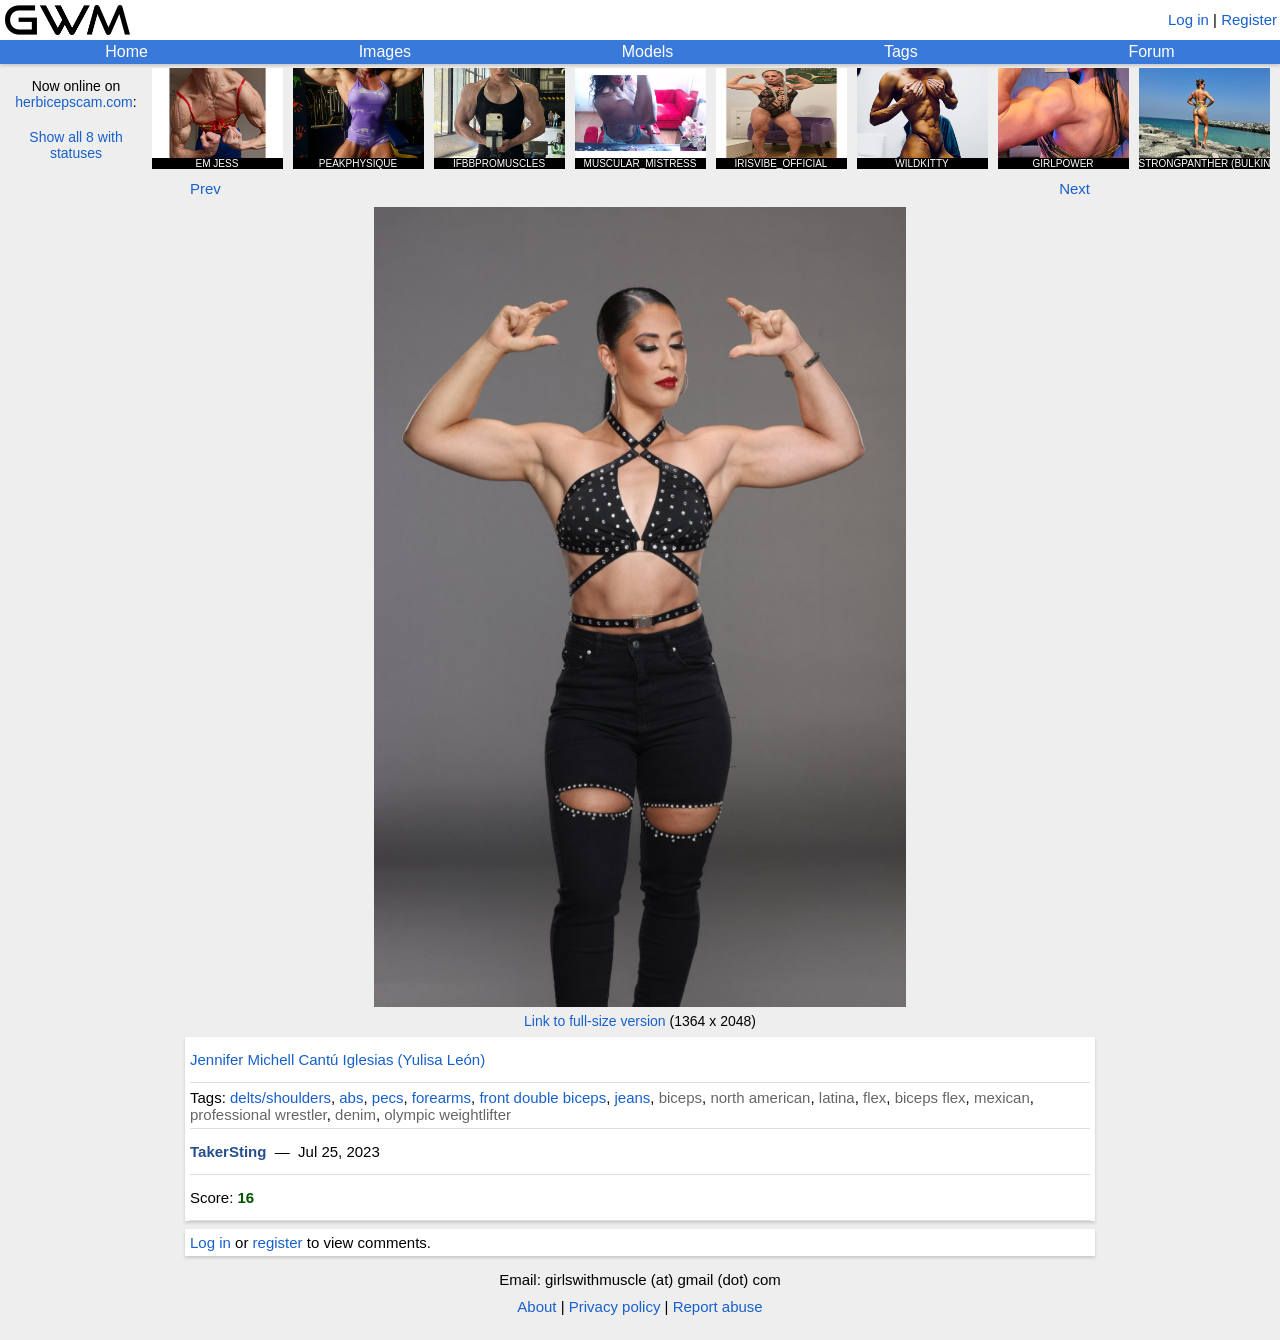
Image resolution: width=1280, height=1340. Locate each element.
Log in (1188, 19)
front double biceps (542, 1097)
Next (1074, 188)
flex (874, 1097)
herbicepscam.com (74, 102)
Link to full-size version (595, 1021)
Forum (1151, 51)
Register (1249, 19)
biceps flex (930, 1097)
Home (126, 51)
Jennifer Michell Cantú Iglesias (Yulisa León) (337, 1059)
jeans (632, 1097)
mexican (1002, 1097)
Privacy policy (615, 1306)
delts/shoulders (280, 1097)
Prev (205, 188)
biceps (680, 1097)
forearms (441, 1097)
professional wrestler (258, 1114)
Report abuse (718, 1306)
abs (351, 1097)
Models (648, 51)
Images (385, 51)
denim (355, 1114)
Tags (901, 51)
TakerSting (228, 1151)
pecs (388, 1097)
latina (837, 1097)
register (278, 1242)
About (536, 1306)
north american (760, 1097)
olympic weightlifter (447, 1114)
